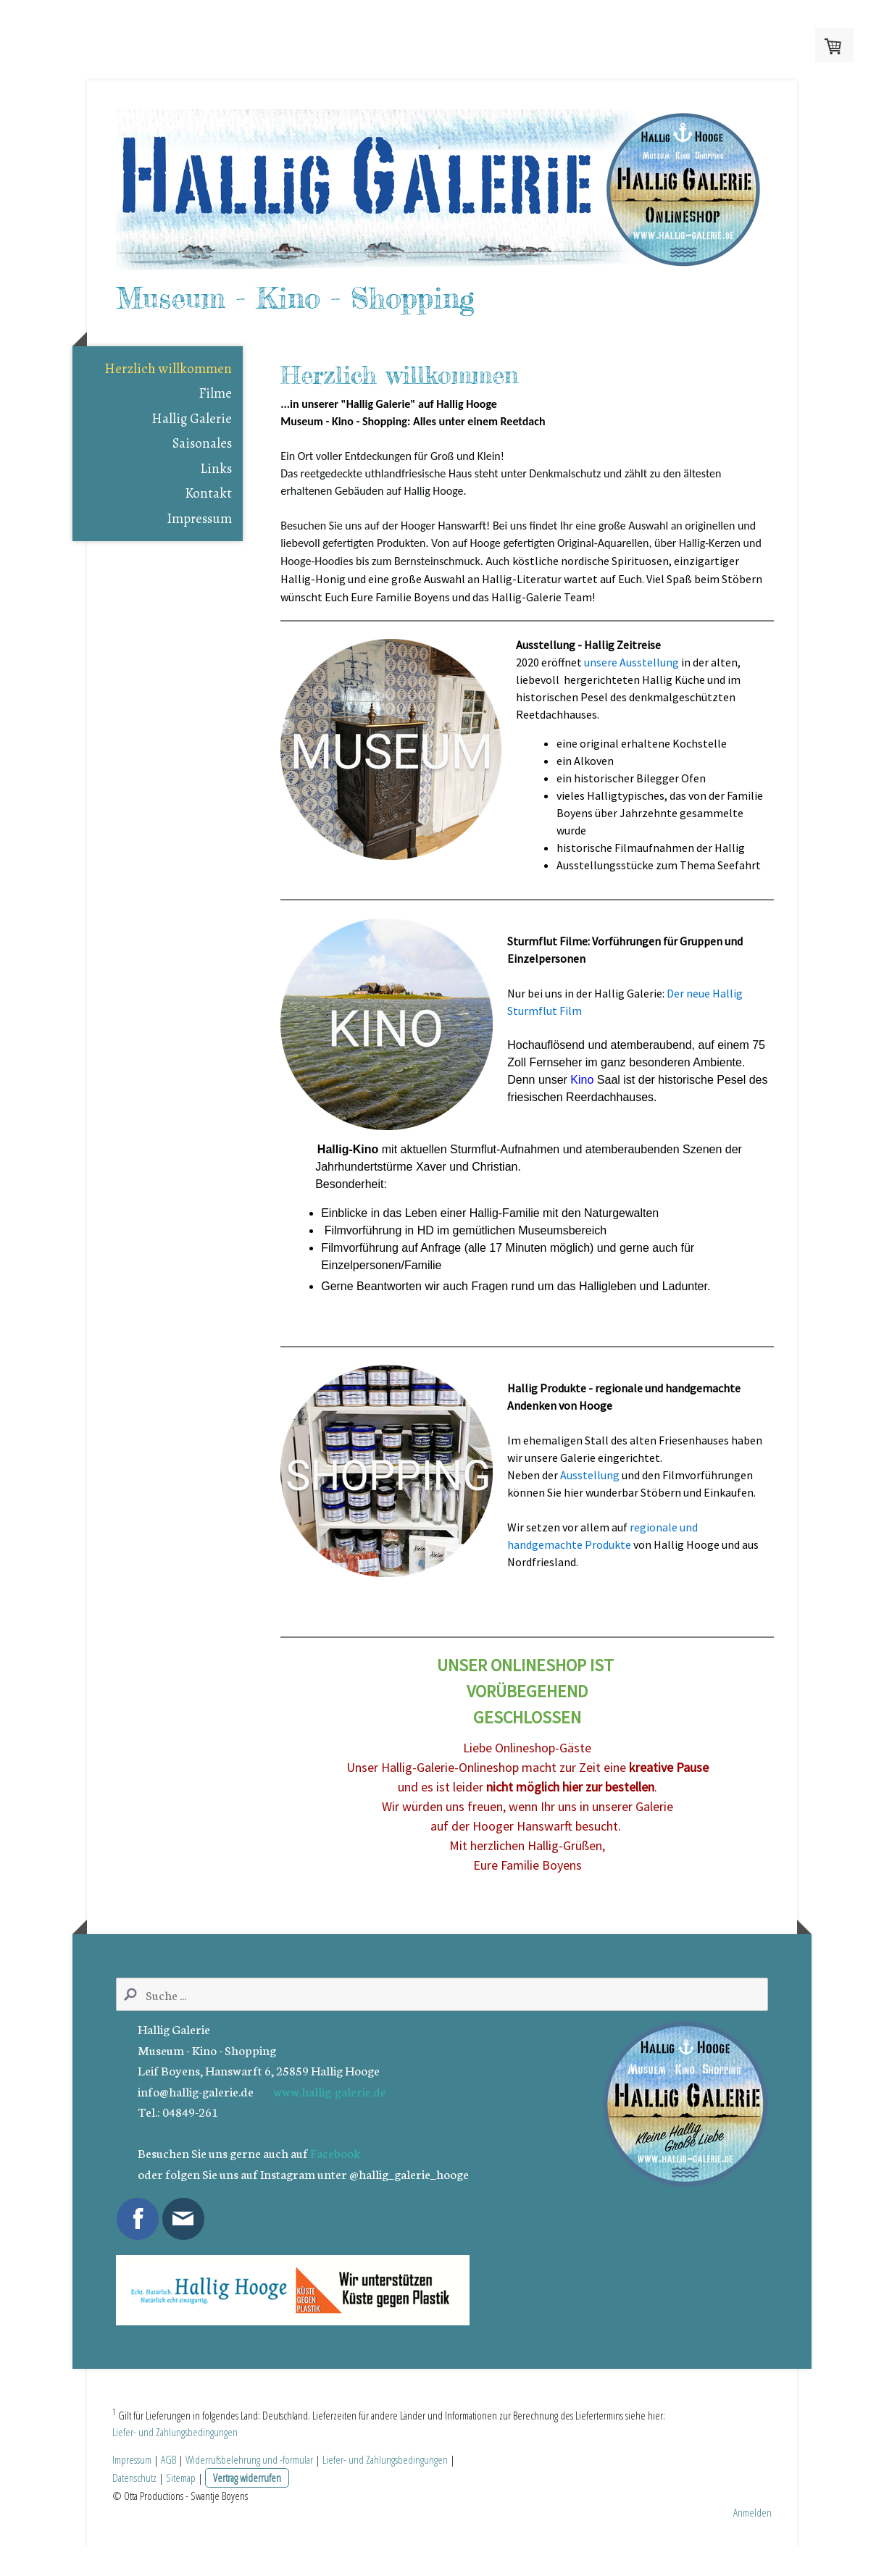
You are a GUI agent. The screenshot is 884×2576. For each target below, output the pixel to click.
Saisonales (202, 472)
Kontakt (208, 522)
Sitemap (181, 2507)
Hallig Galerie (191, 447)
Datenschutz (134, 2507)
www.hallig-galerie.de (329, 2119)
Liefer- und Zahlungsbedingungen (175, 2461)
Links (216, 497)
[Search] (442, 2023)
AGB (168, 2489)
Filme (215, 422)
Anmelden (752, 2542)
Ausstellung (590, 1503)
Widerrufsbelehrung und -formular (249, 2489)
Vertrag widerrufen (247, 2507)
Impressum (199, 547)
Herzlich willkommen (168, 397)
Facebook (335, 2181)
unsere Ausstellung (631, 690)
